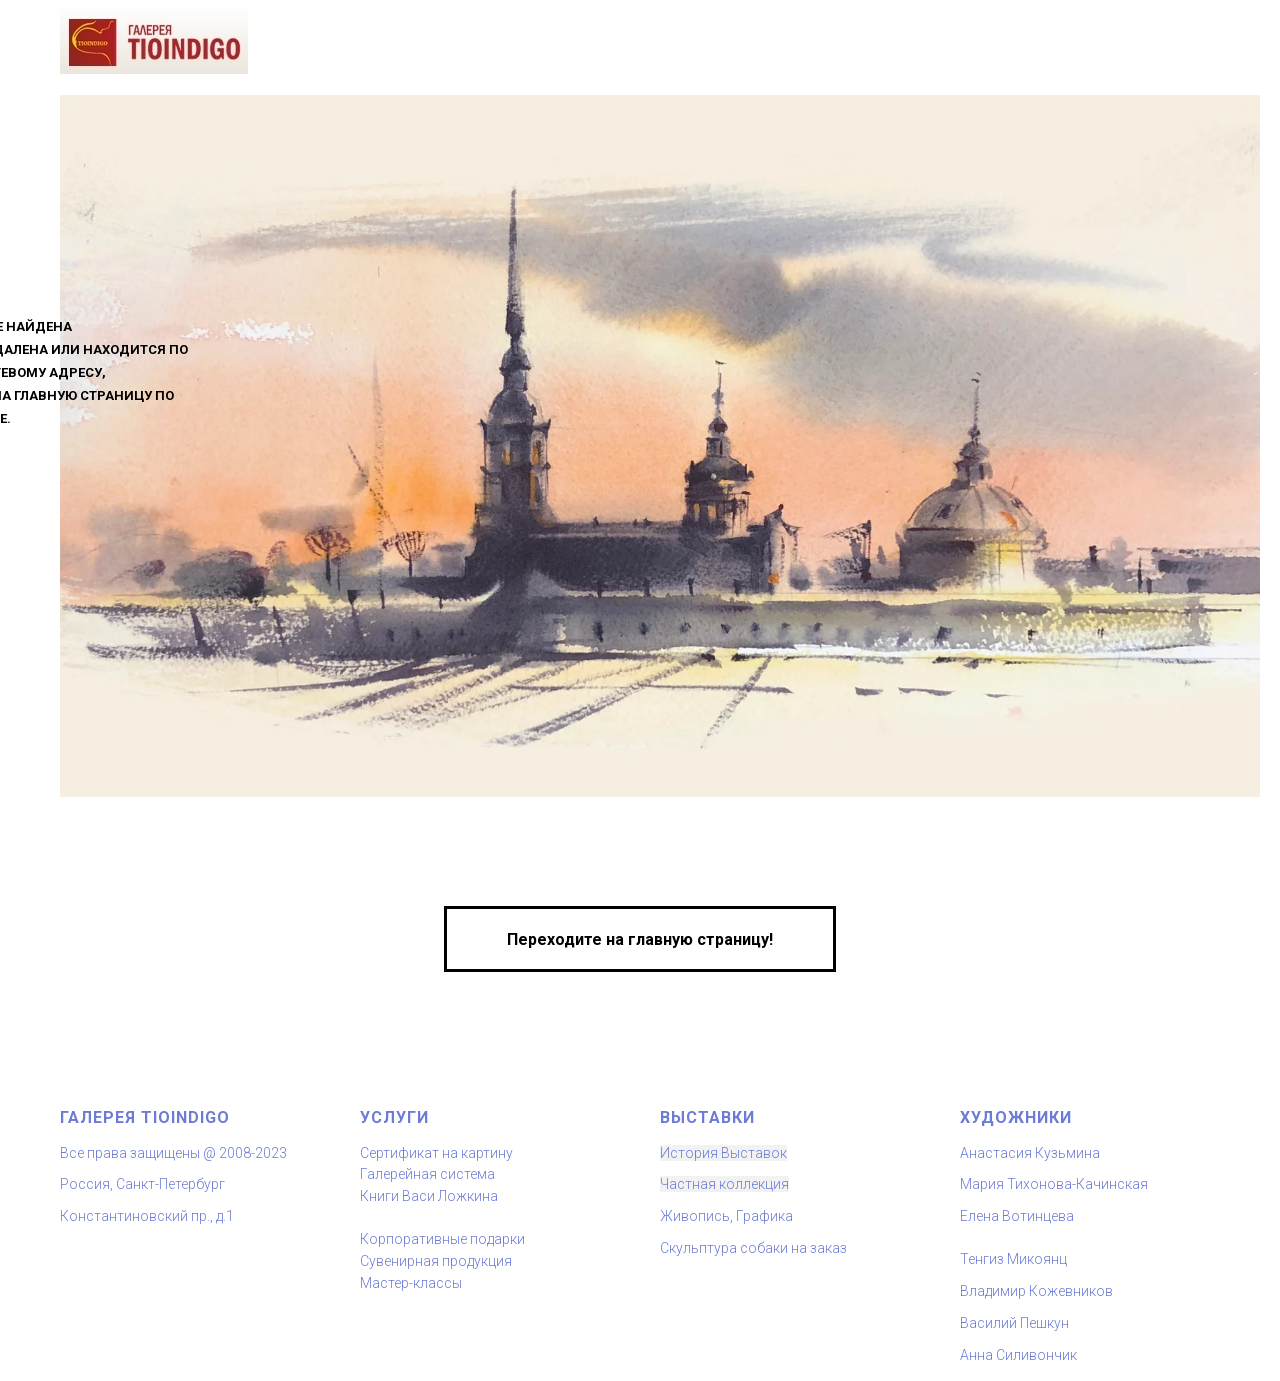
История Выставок (723, 1153)
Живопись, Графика (726, 1216)
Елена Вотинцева (1017, 1216)
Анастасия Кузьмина (1030, 1153)
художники (1016, 1117)
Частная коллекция (724, 1184)
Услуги (394, 1117)
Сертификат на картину (436, 1153)
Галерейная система (427, 1174)
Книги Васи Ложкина (429, 1196)
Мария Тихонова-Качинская (1054, 1184)
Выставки (707, 1117)
